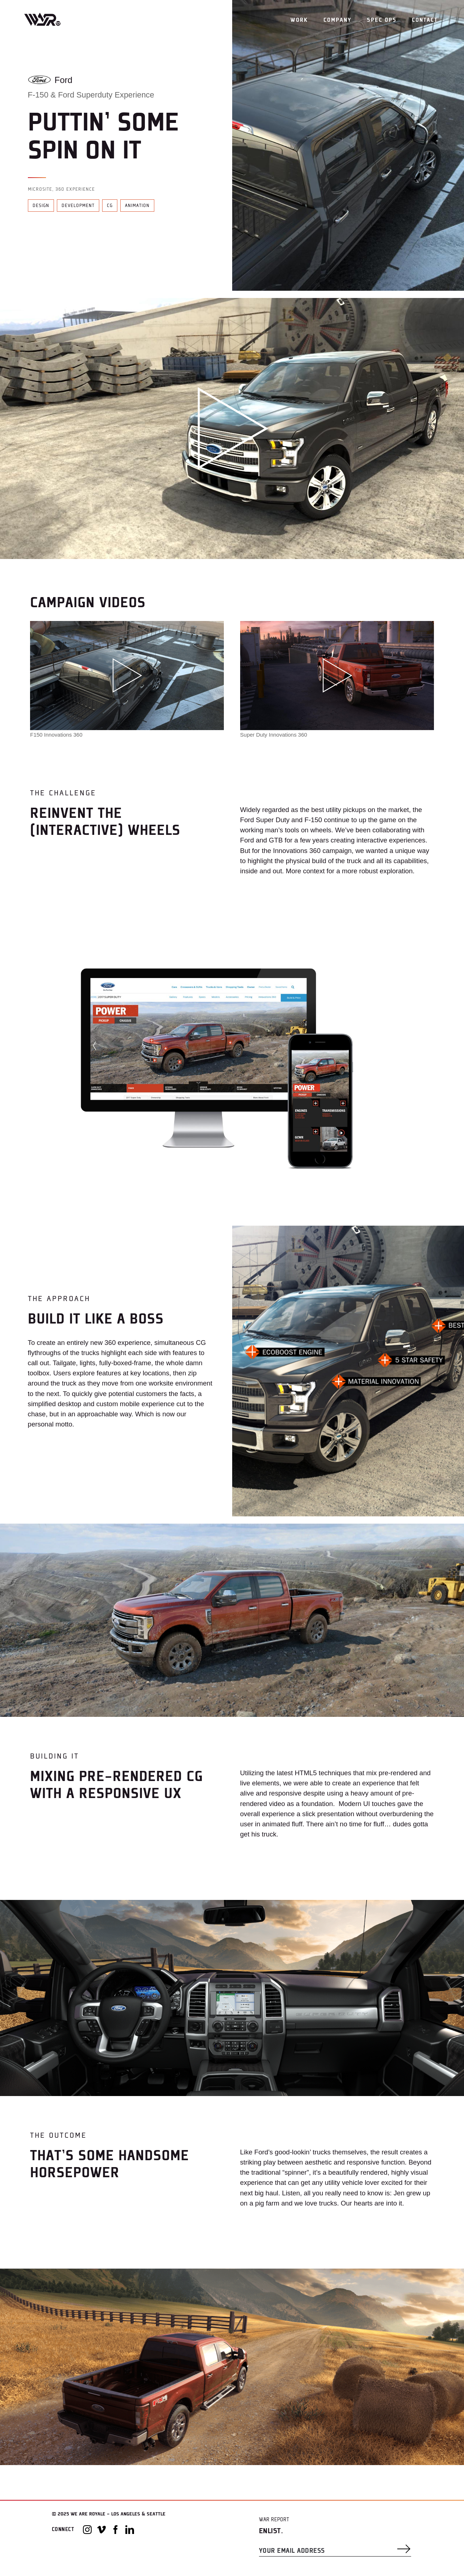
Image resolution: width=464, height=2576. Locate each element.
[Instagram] (87, 2529)
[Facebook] (115, 2529)
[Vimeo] (101, 2529)
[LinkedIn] (129, 2529)
